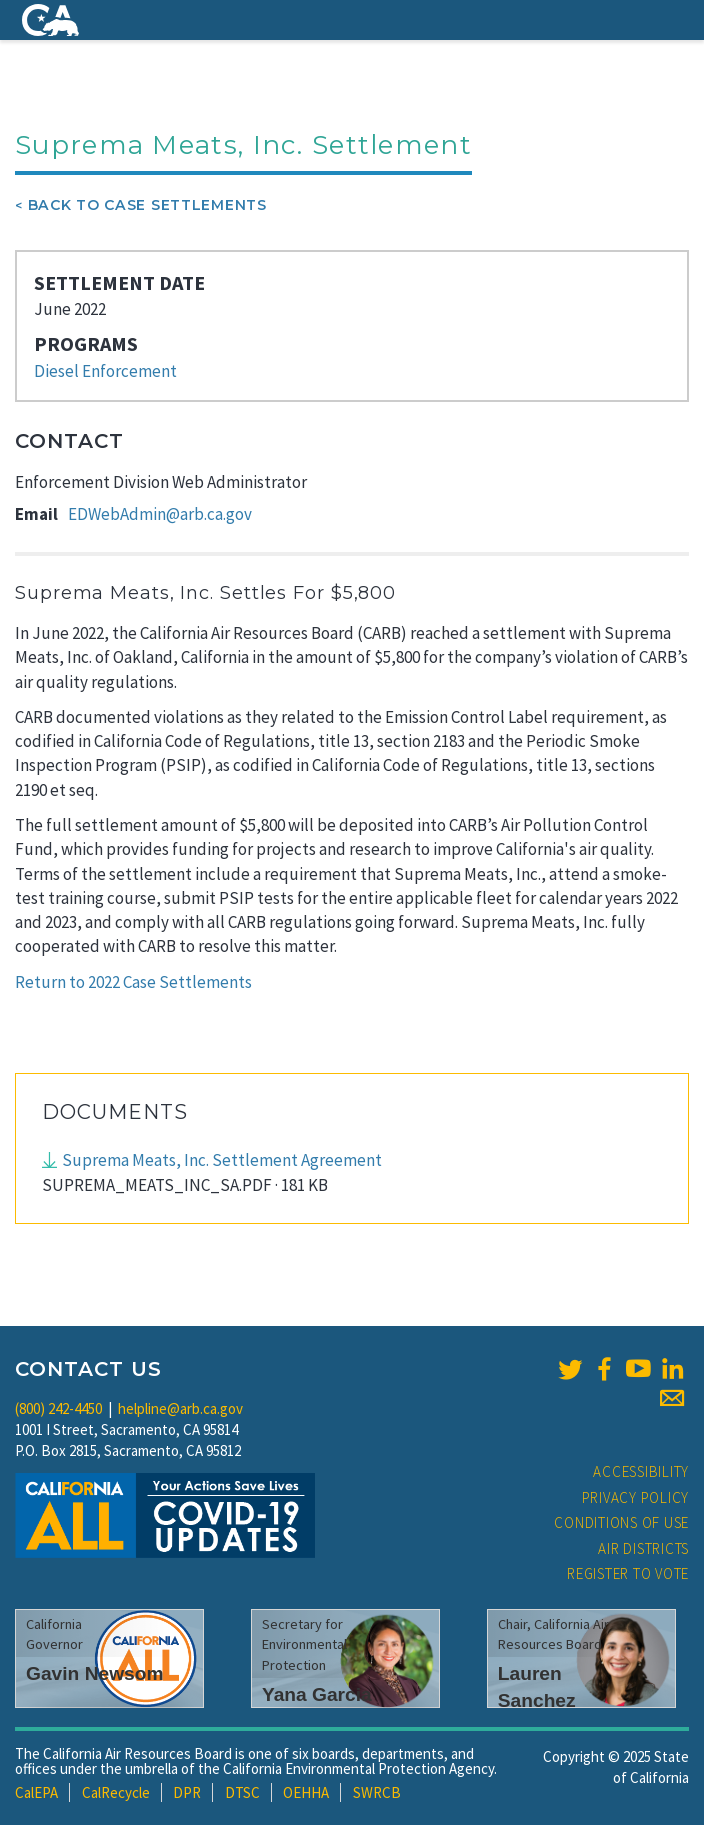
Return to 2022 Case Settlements (133, 982)
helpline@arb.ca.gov (180, 1408)
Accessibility (641, 1471)
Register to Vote (628, 1573)
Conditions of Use (621, 1522)
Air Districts (643, 1548)
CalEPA (36, 1792)
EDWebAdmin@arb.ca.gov (160, 514)
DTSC (242, 1792)
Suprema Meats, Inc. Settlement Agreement (222, 1160)
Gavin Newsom (95, 1673)
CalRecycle (116, 1792)
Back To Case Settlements (147, 205)
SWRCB (377, 1792)
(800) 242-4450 (58, 1408)
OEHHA (306, 1792)
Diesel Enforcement (105, 371)
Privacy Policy (636, 1497)
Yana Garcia (317, 1694)
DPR (187, 1792)
